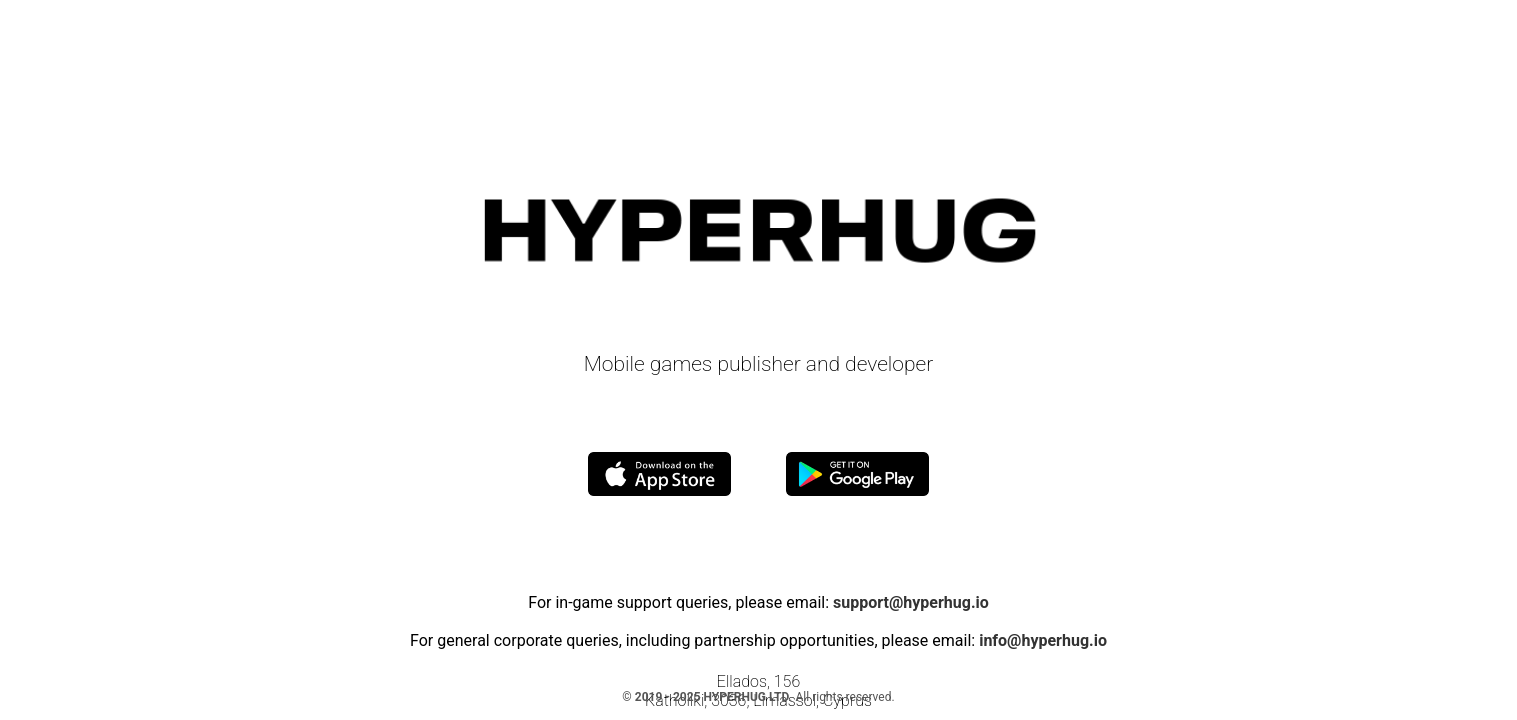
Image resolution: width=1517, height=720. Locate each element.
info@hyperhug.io (1043, 640)
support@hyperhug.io (911, 602)
